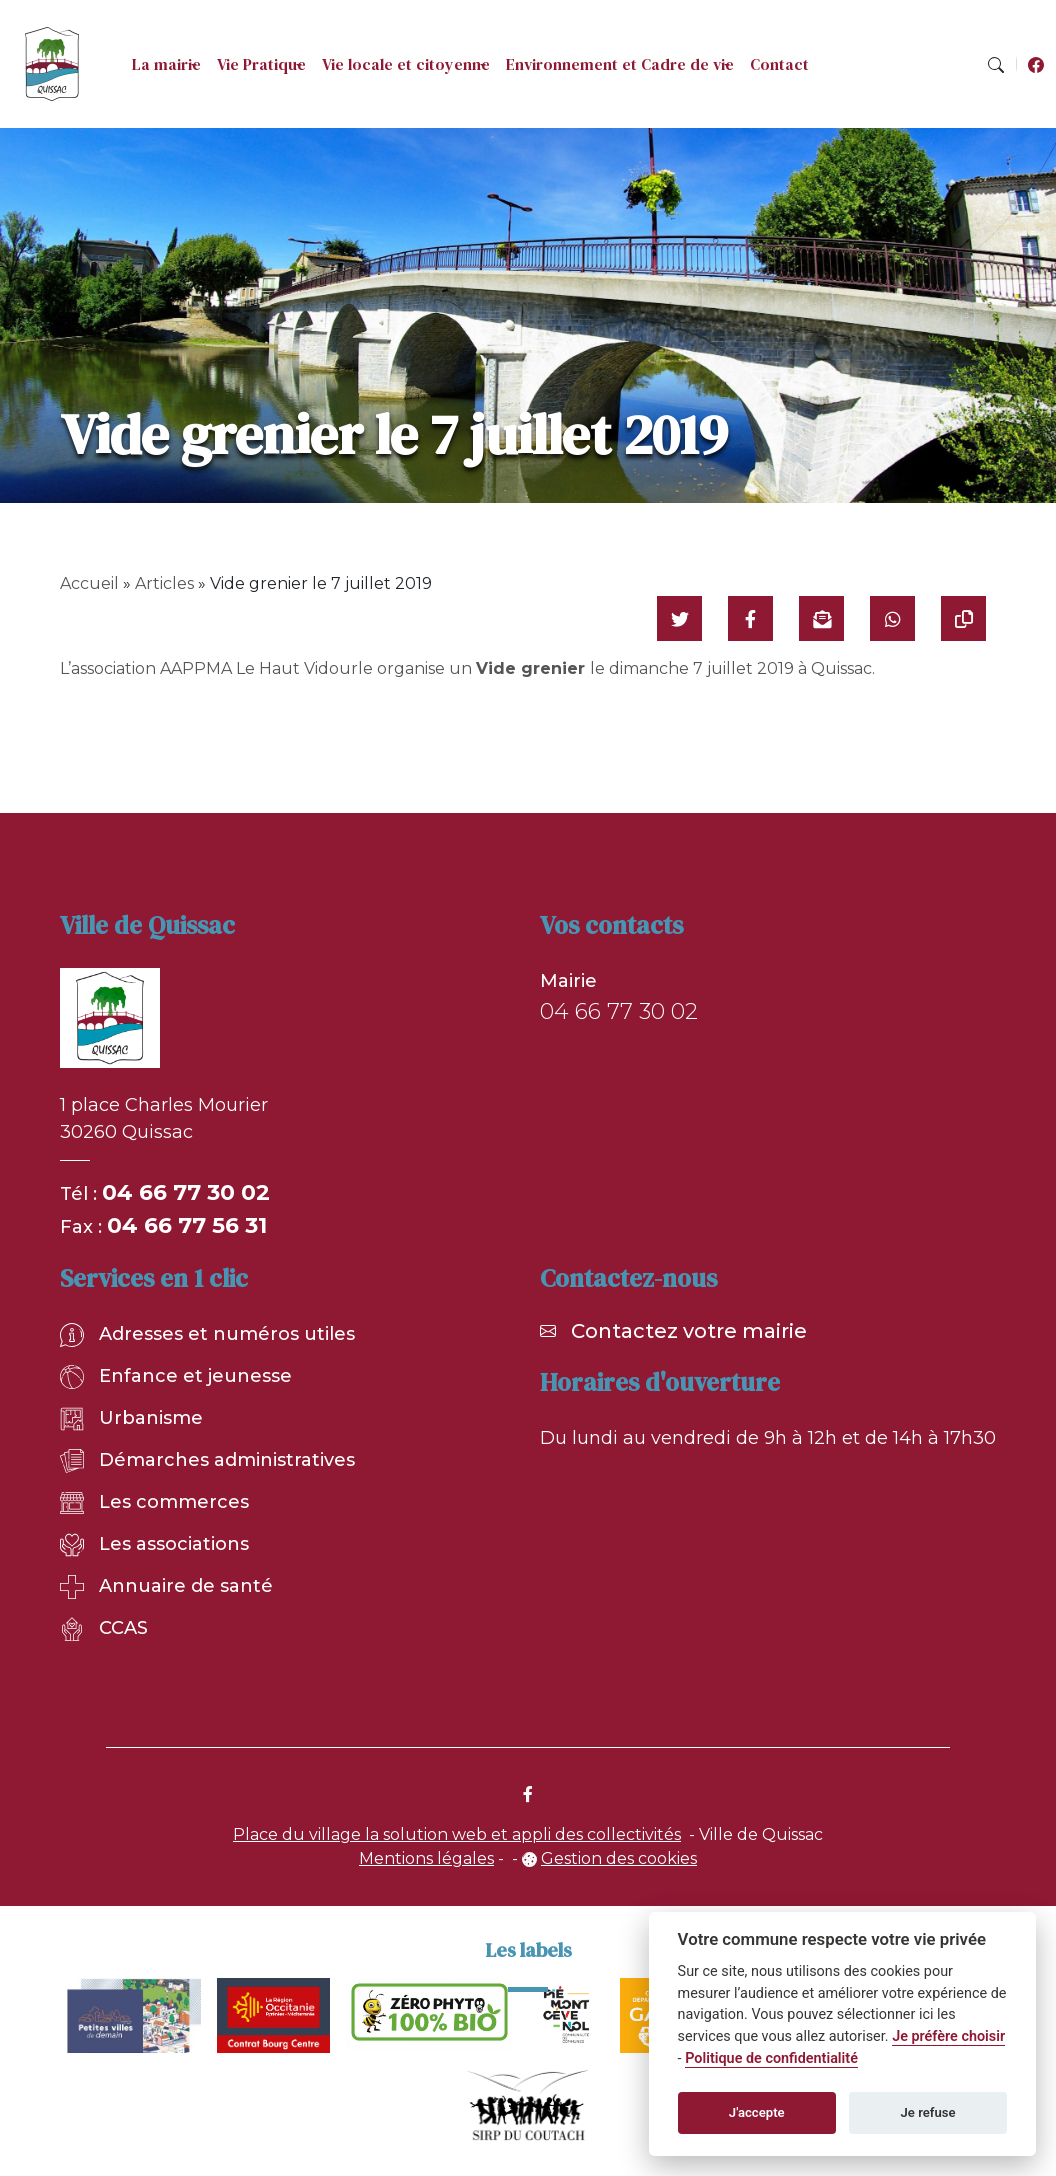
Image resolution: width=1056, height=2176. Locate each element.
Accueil (89, 583)
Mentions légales (426, 1858)
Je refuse (928, 2112)
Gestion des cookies (619, 1858)
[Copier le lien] (963, 618)
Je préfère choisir (948, 2036)
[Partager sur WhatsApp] (892, 618)
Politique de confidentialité (771, 2058)
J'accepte (757, 2112)
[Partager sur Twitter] (679, 618)
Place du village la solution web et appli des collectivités (457, 1834)
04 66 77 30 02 (186, 1192)
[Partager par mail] (821, 618)
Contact (779, 64)
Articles (164, 583)
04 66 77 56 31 (187, 1225)
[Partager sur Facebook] (750, 618)
